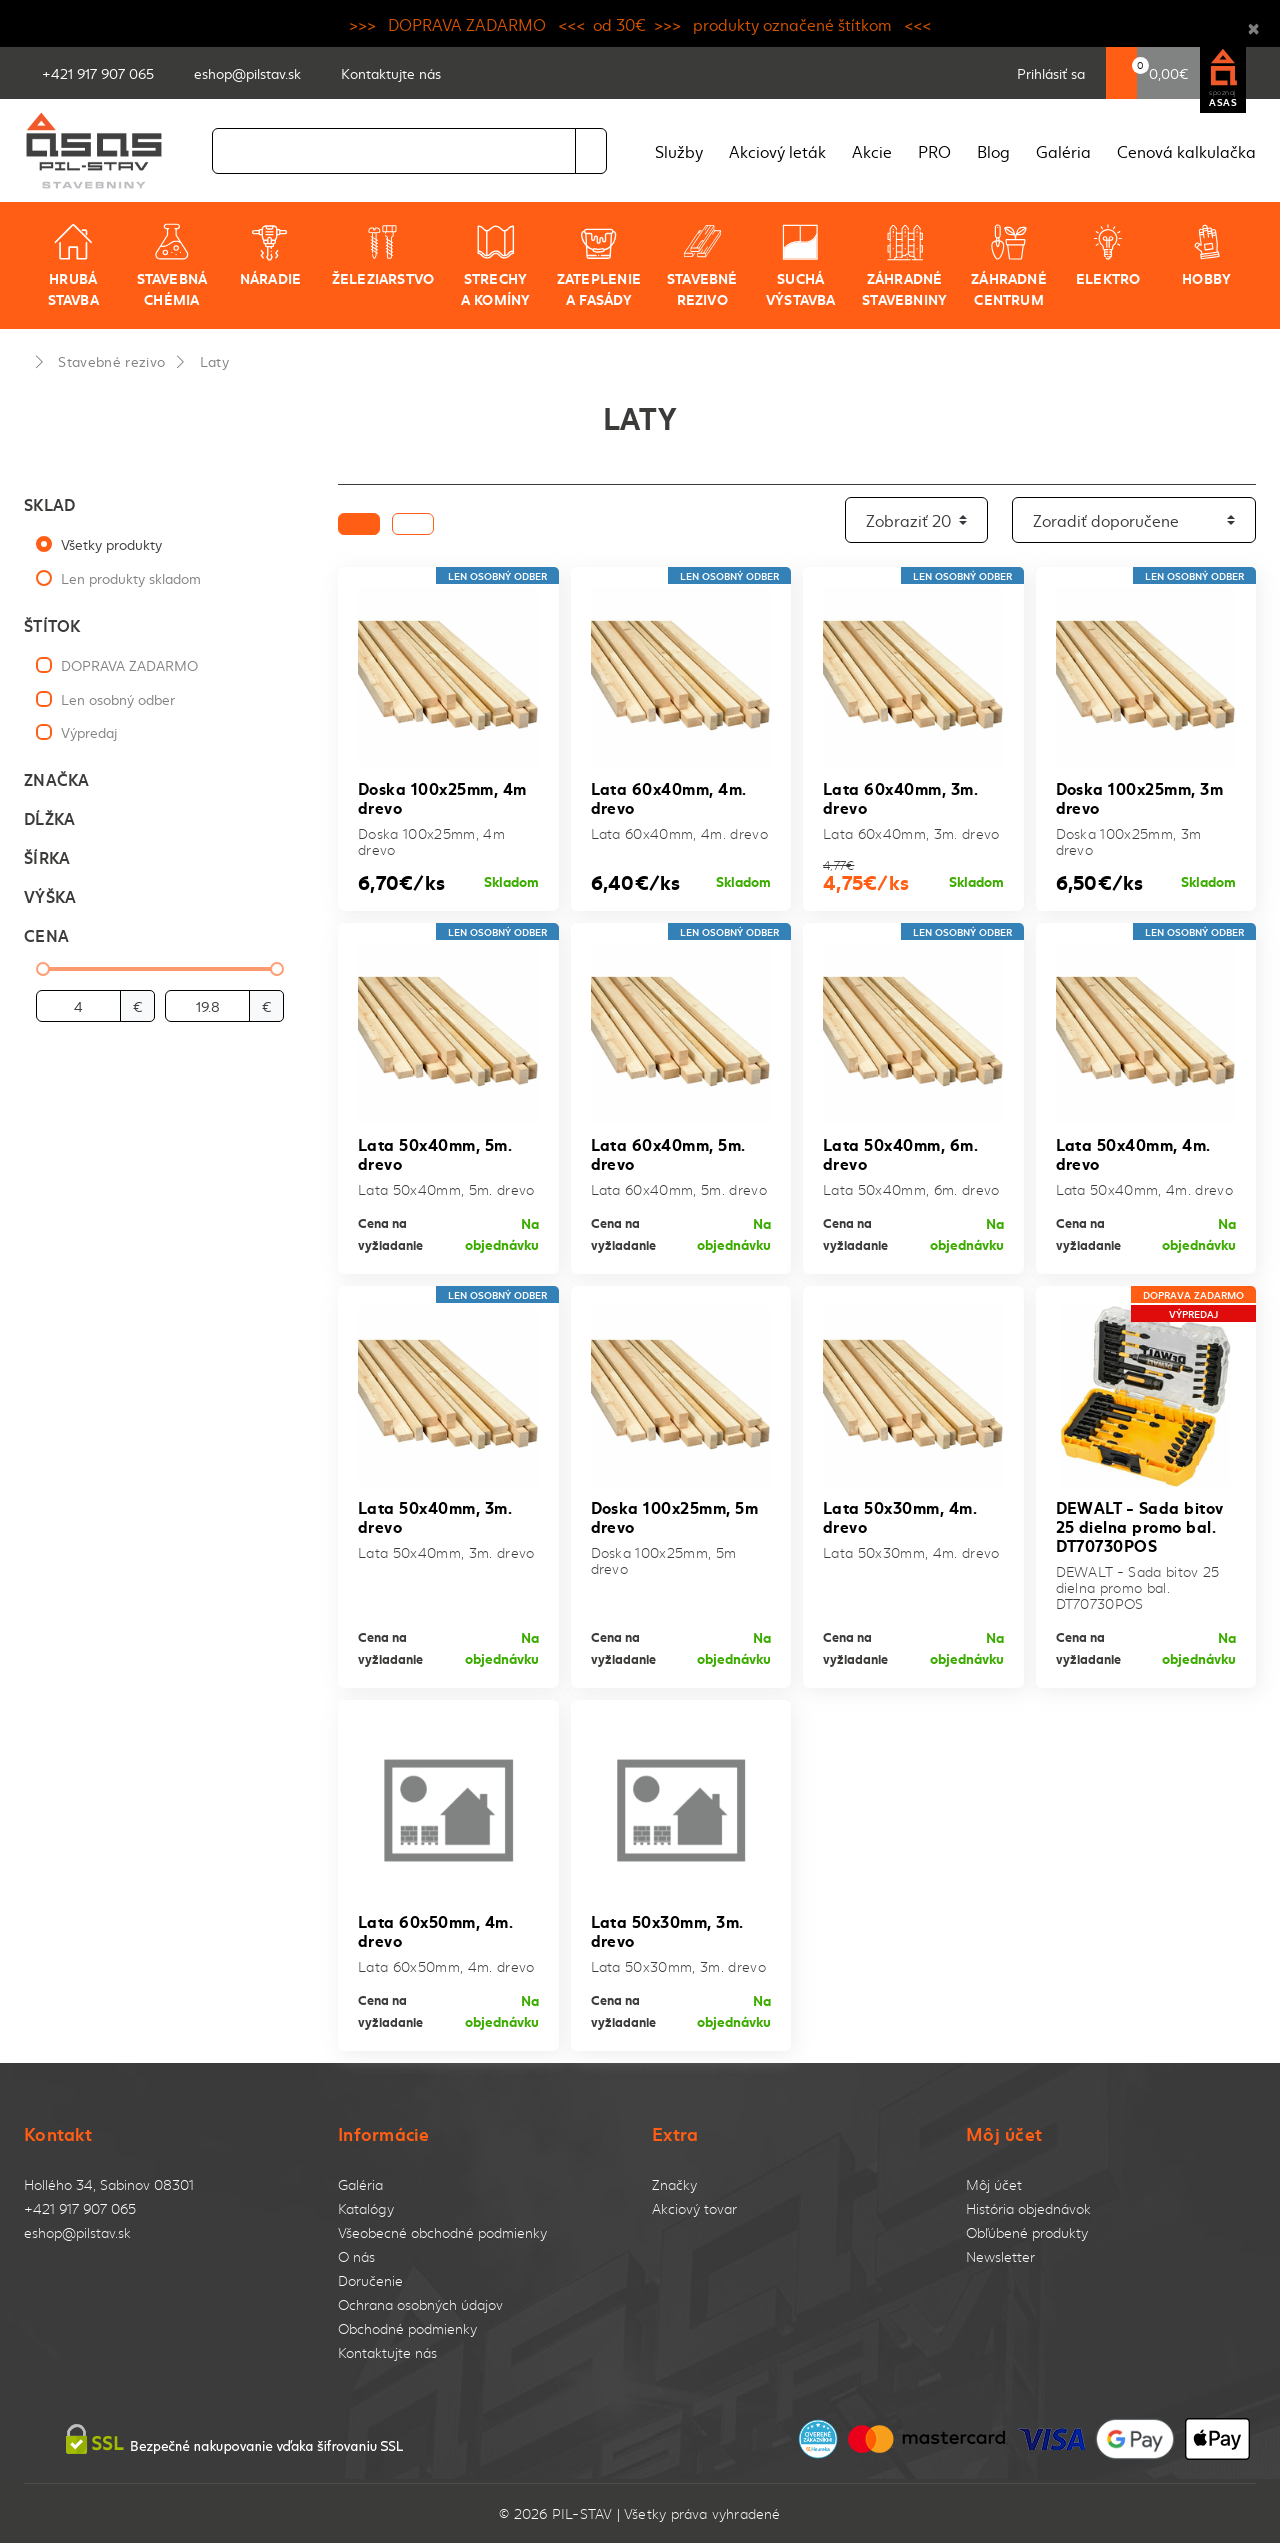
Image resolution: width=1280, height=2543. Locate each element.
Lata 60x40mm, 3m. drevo (900, 797)
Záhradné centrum (1009, 265)
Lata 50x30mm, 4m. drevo (900, 1516)
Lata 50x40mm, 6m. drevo (900, 1153)
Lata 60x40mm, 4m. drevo (669, 797)
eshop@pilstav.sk (77, 2232)
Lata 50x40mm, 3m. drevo (435, 1516)
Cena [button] (46, 934)
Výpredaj (89, 732)
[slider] (43, 969)
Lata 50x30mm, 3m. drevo (667, 1930)
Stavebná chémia (172, 265)
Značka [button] (57, 778)
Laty (214, 361)
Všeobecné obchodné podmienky (442, 2232)
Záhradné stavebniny (904, 265)
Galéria (1063, 151)
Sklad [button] (49, 503)
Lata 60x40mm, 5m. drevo (668, 1153)
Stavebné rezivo (702, 265)
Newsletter (1000, 2256)
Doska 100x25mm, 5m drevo (675, 1516)
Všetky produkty (111, 544)
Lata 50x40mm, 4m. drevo (1133, 1153)
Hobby (1206, 255)
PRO (934, 151)
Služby (679, 151)
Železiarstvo (383, 255)
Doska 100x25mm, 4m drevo (442, 797)
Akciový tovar (694, 2208)
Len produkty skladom (131, 578)
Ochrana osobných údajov (420, 2304)
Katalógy (366, 2208)
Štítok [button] (52, 624)
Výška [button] (50, 895)
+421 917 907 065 (80, 2208)
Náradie (270, 255)
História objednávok (1028, 2208)
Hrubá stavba (73, 265)
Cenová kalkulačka (1186, 151)
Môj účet (994, 2184)
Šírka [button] (47, 856)
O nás (356, 2256)
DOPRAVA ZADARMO (129, 665)
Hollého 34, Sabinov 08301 (109, 2184)
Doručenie (370, 2280)
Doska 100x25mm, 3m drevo (1140, 797)
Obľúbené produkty (1027, 2232)
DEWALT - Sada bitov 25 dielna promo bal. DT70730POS (1140, 1525)
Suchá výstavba (801, 265)
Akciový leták (777, 151)
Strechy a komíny (496, 265)
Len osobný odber (118, 699)
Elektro (1108, 255)
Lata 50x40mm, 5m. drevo (435, 1153)
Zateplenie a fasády (599, 265)
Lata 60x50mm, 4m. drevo (435, 1930)
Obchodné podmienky (407, 2328)
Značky (674, 2184)
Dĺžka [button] (49, 817)
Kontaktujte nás (387, 2352)
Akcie (872, 151)
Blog (993, 151)
